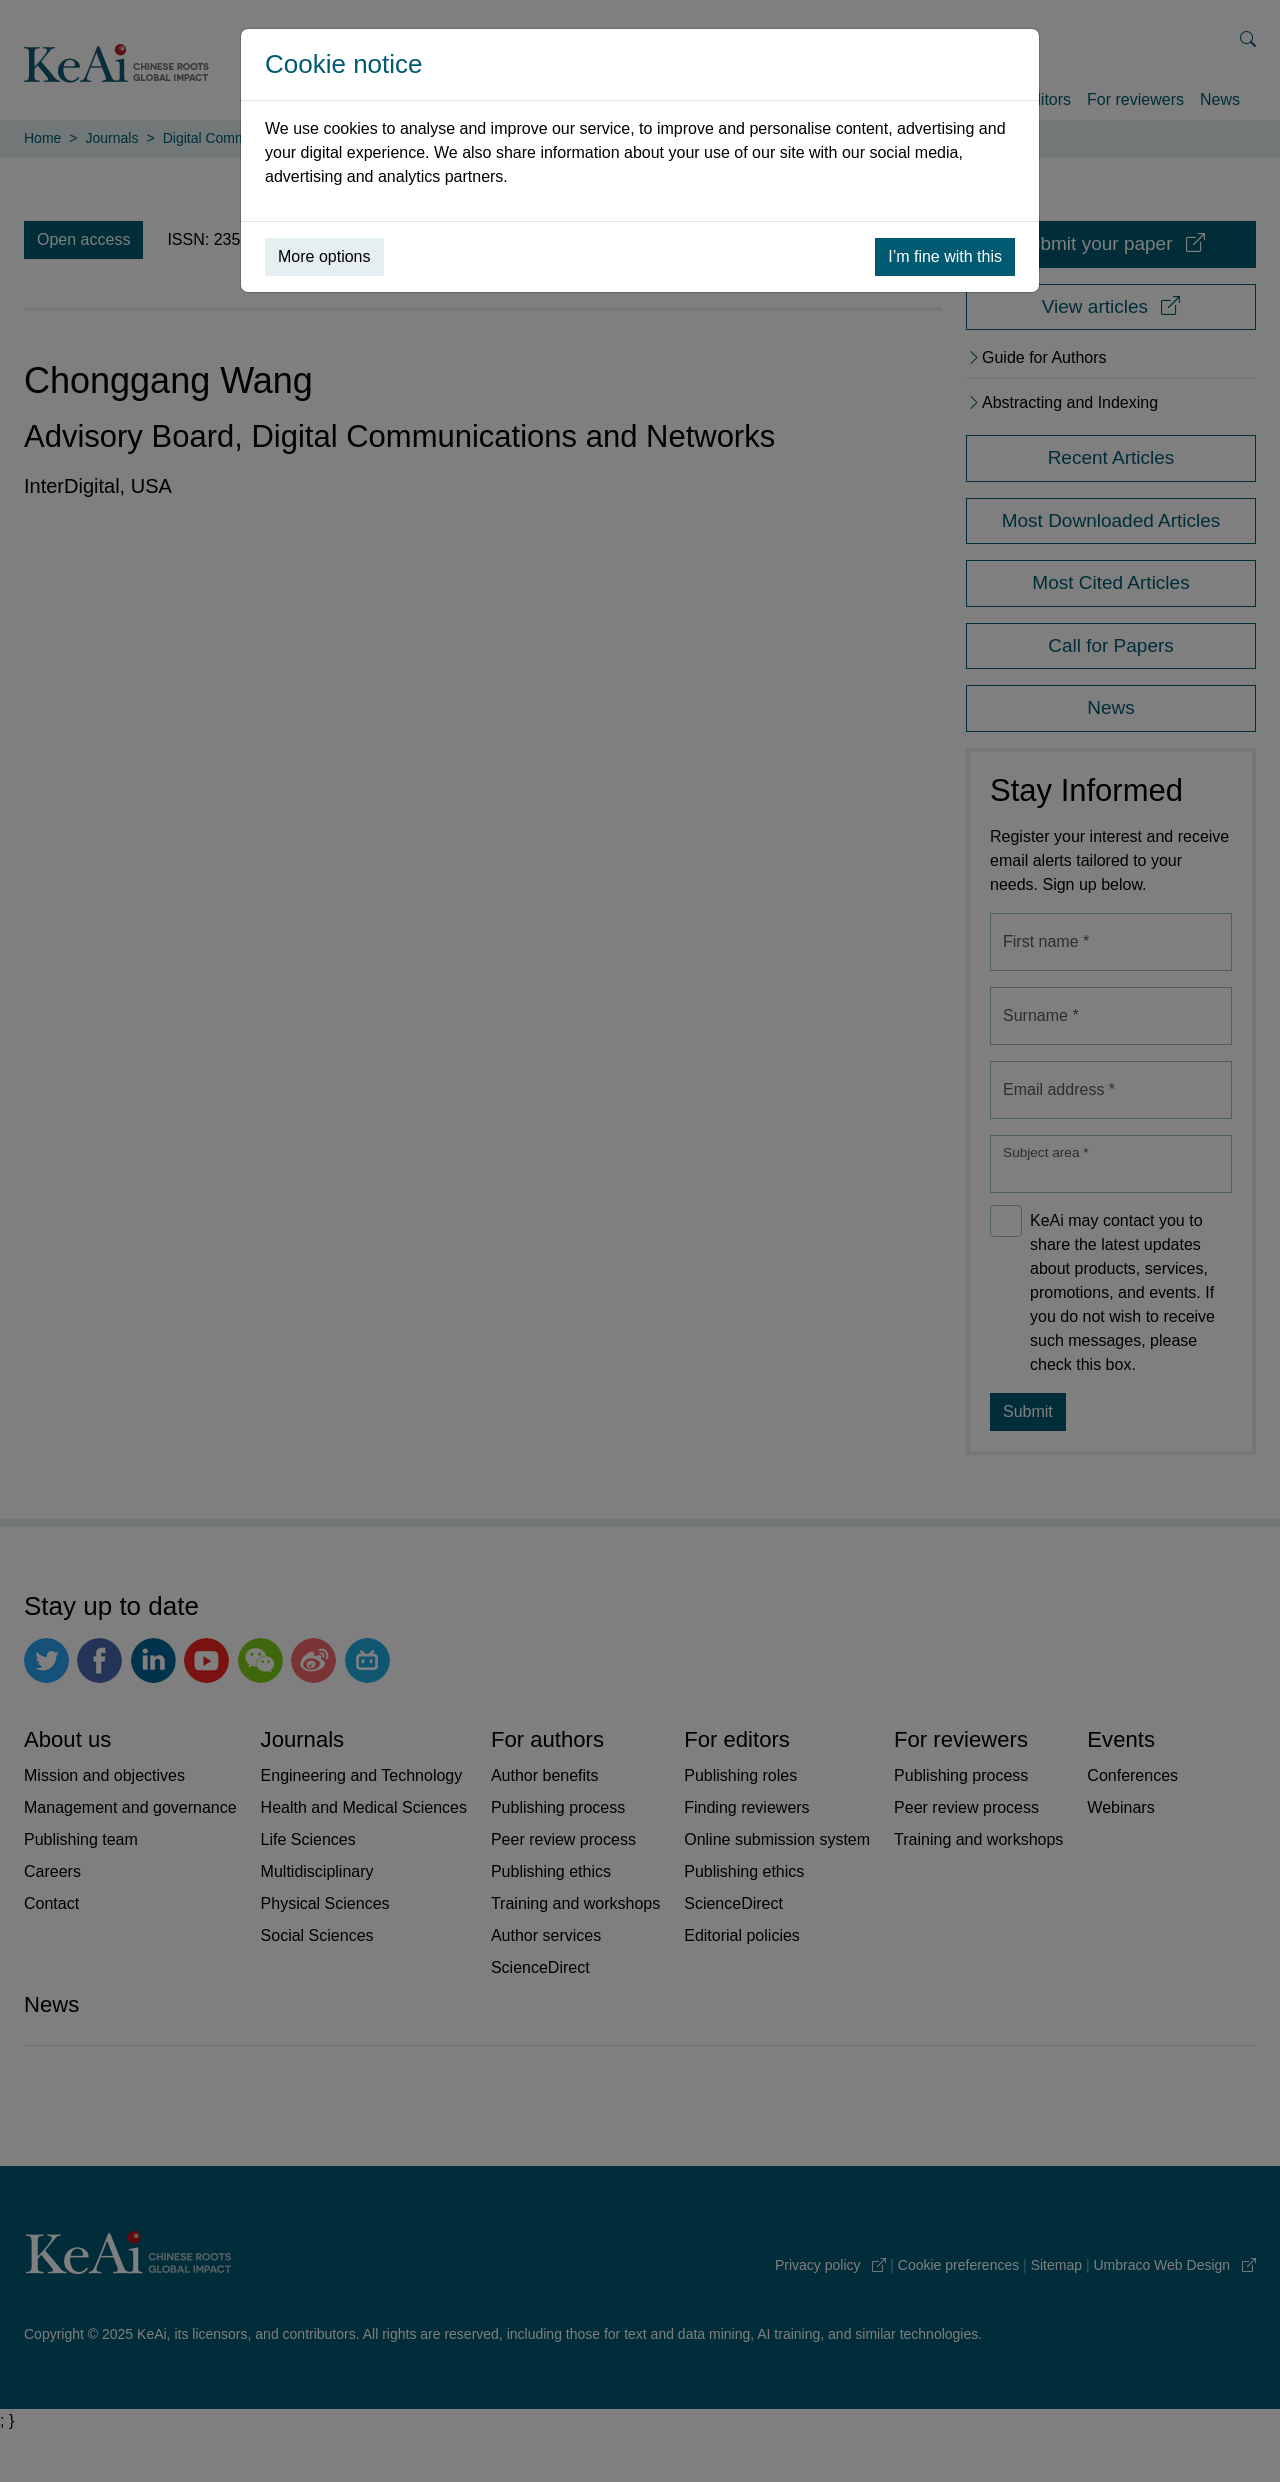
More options (324, 256)
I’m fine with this (945, 256)
